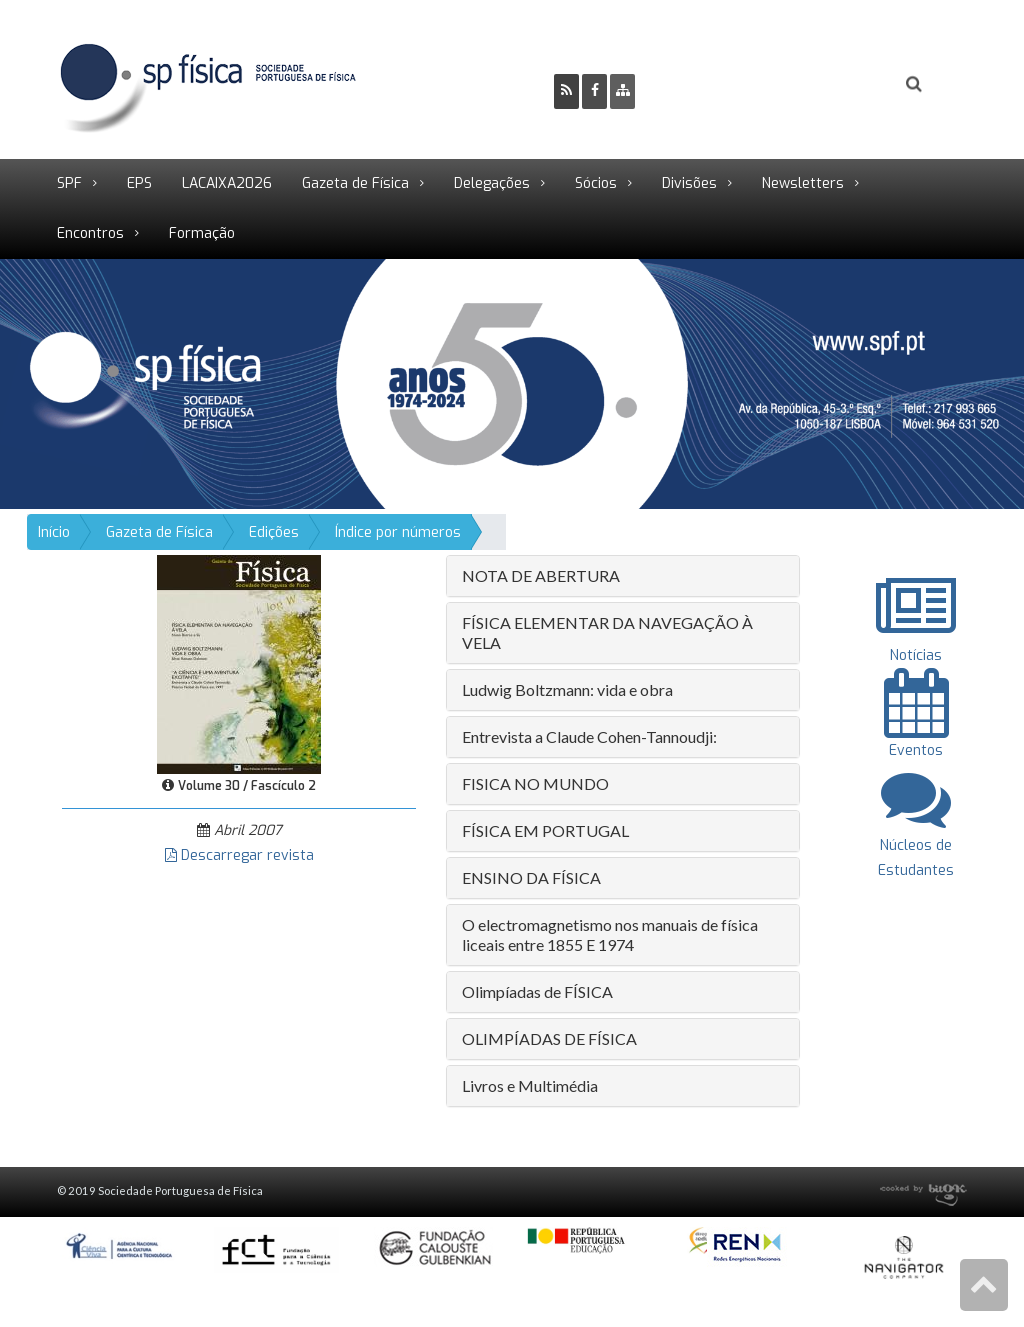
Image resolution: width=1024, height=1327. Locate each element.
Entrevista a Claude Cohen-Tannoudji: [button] (589, 736)
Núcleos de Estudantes (916, 844)
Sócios (596, 183)
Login (833, 85)
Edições (274, 532)
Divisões (689, 183)
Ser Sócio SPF (718, 85)
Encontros (90, 233)
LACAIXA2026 (227, 183)
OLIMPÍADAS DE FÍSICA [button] (549, 1038)
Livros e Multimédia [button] (530, 1085)
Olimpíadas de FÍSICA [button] (537, 991)
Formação (202, 233)
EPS (139, 183)
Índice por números (398, 532)
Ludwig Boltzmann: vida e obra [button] (567, 689)
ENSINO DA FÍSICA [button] (531, 877)
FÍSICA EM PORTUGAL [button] (545, 830)
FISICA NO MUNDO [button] (535, 783)
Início (54, 532)
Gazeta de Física (355, 183)
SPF (69, 183)
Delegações (492, 183)
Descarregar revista (239, 855)
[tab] (623, 576)
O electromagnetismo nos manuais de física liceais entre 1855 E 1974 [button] (610, 934)
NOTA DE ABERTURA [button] (541, 575)
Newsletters (803, 183)
